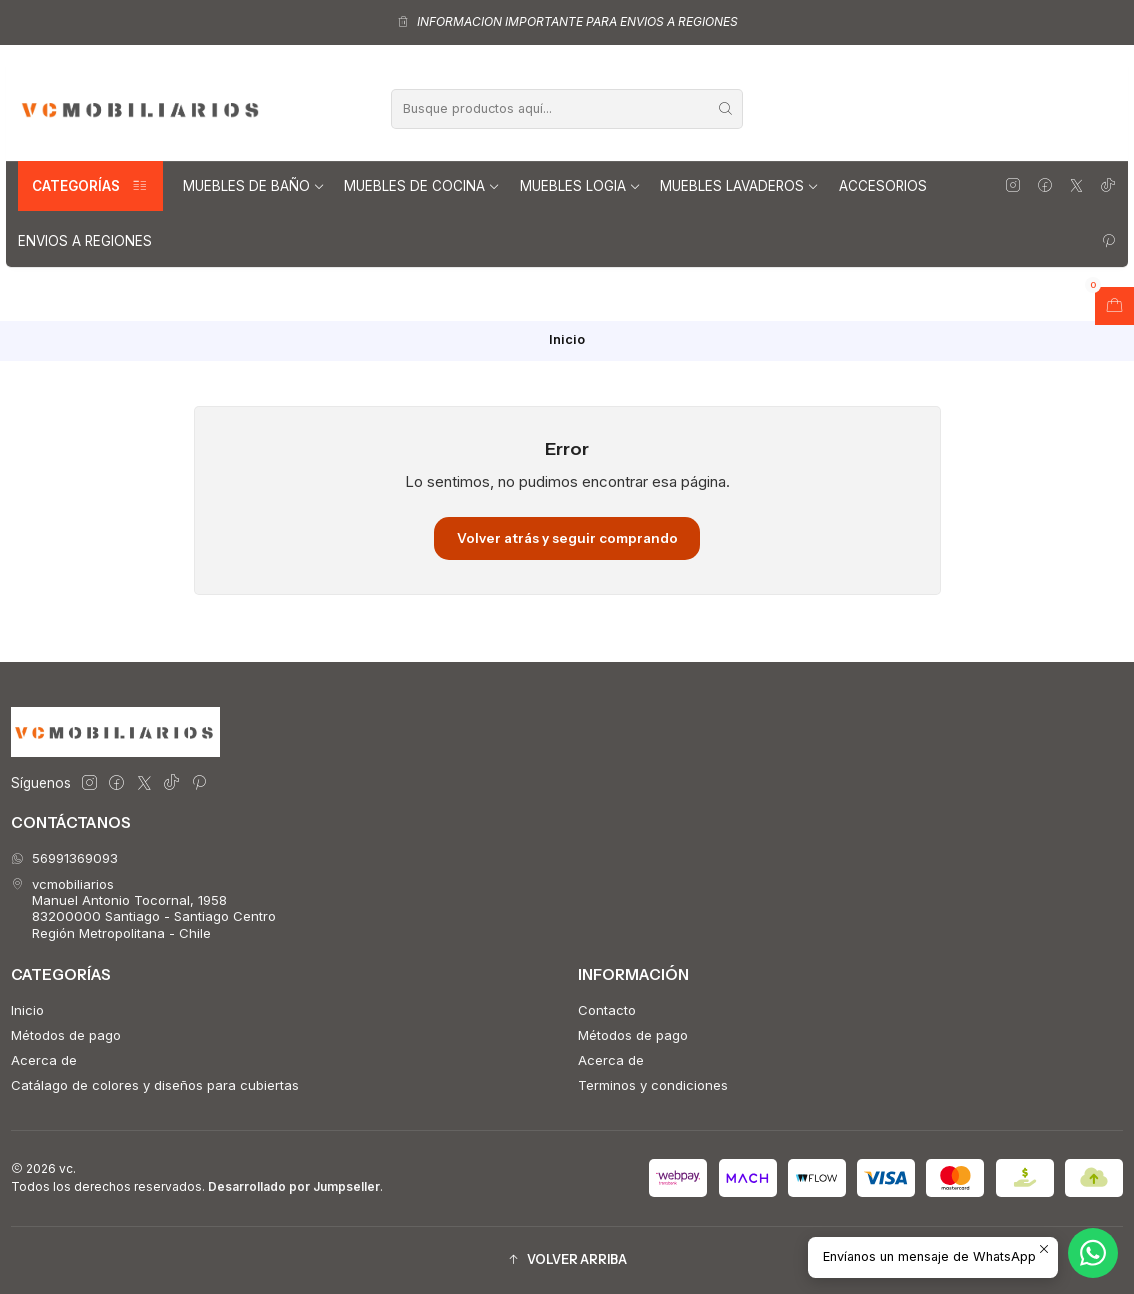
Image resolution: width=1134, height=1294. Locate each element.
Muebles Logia (580, 186)
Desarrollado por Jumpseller (294, 1186)
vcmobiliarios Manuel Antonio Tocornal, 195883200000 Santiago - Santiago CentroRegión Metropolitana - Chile (143, 908)
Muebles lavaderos (739, 186)
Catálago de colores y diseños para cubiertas (155, 1085)
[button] (567, 1260)
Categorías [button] (90, 186)
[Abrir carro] (1114, 306)
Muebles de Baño (254, 186)
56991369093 (64, 858)
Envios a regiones (85, 241)
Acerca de (44, 1060)
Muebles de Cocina (422, 186)
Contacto (607, 1010)
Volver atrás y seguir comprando (567, 538)
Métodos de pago (66, 1035)
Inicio (27, 1010)
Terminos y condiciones (653, 1085)
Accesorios (883, 186)
